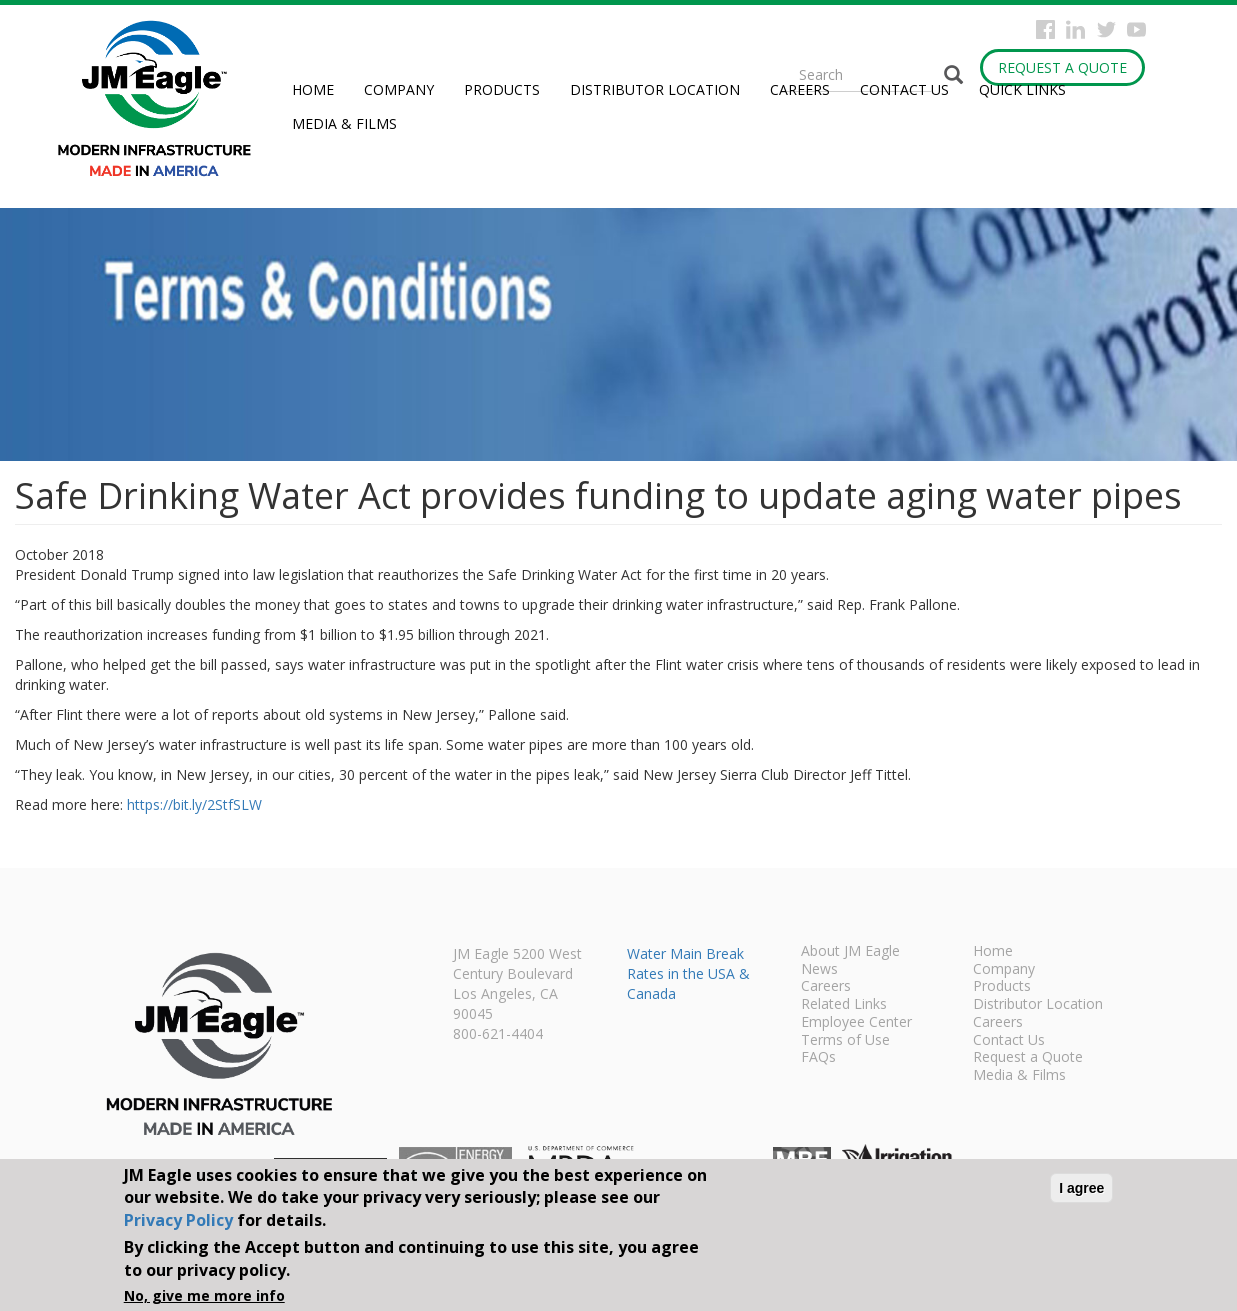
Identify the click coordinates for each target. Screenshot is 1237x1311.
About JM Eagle (850, 952)
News (819, 970)
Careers (800, 89)
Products (502, 89)
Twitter (1106, 29)
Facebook (1045, 29)
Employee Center (856, 1023)
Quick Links (1022, 89)
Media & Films (344, 123)
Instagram (1075, 29)
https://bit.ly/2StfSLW (194, 804)
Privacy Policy (178, 1220)
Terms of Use (845, 1041)
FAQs (818, 1058)
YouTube (1136, 29)
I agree (1081, 1188)
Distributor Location (655, 89)
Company (399, 89)
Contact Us (904, 89)
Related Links (844, 1005)
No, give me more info (204, 1295)
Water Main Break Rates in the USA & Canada (688, 973)
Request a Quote (1062, 67)
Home (313, 89)
